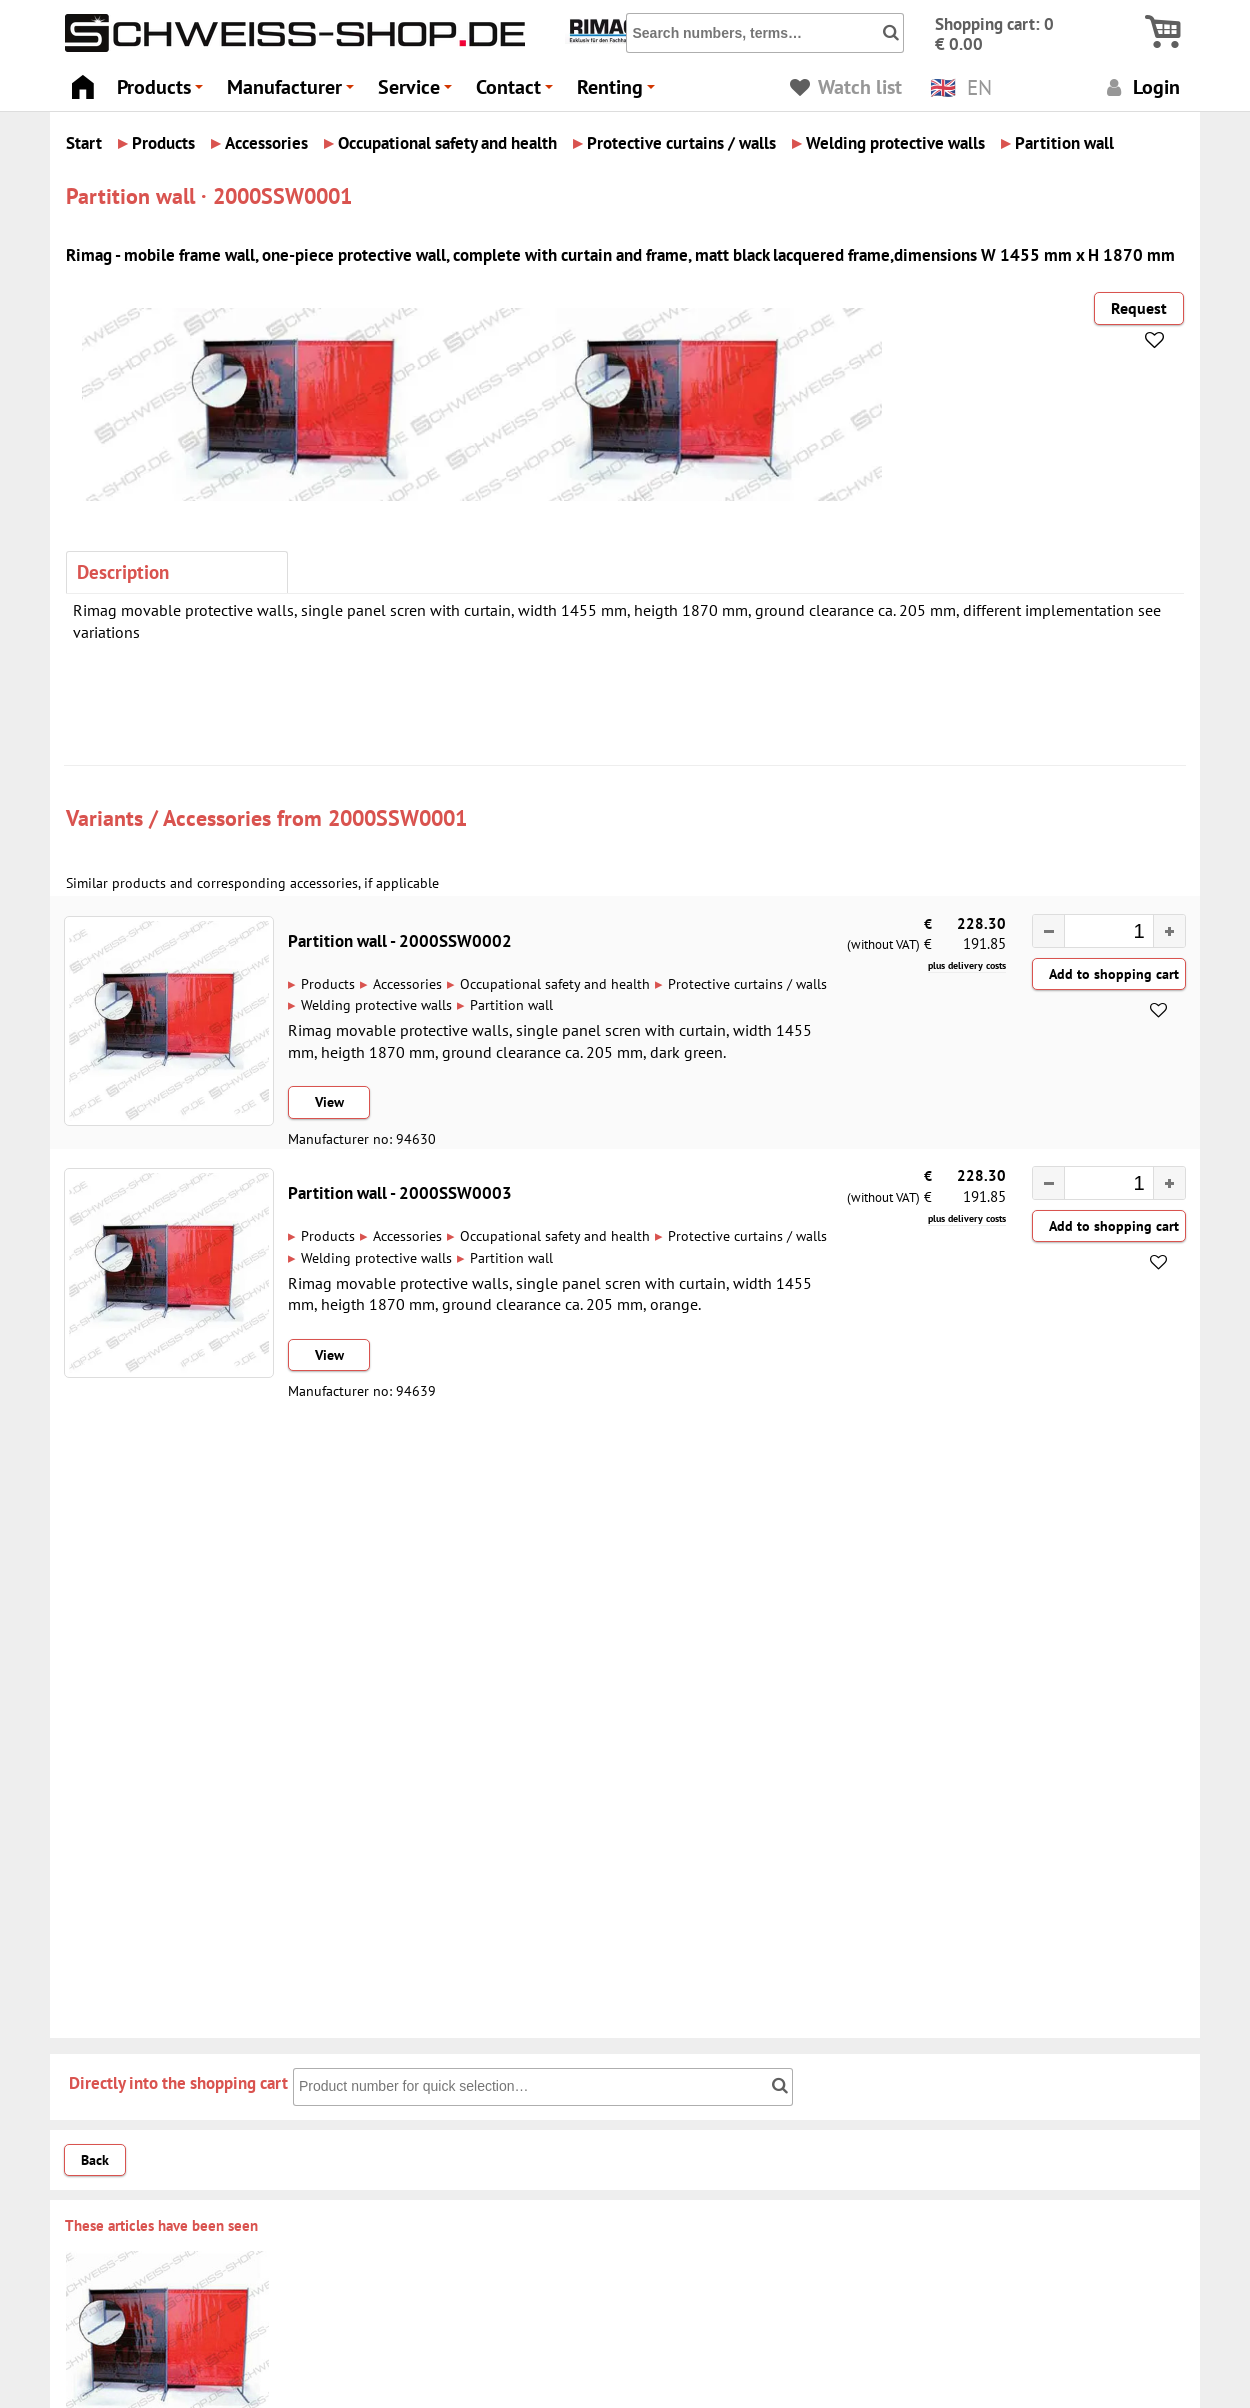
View (329, 1102)
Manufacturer (293, 92)
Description (123, 571)
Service (418, 92)
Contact (517, 92)
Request (1139, 308)
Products (163, 92)
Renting (619, 92)
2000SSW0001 (397, 817)
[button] (1169, 931)
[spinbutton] (1099, 933)
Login (1140, 86)
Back (95, 2160)
